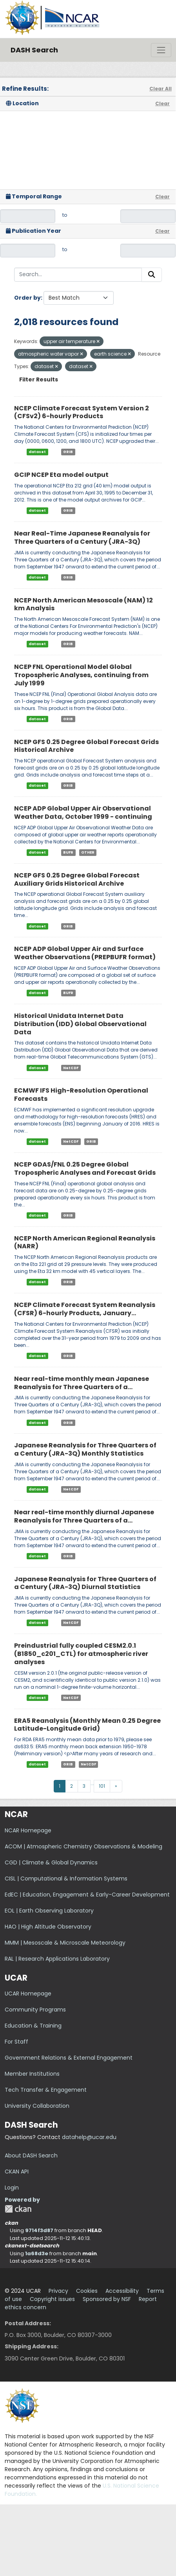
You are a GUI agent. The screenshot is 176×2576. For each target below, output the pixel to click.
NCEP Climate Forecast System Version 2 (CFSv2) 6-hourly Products (81, 412)
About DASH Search (31, 2155)
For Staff (16, 2042)
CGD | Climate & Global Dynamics (51, 1862)
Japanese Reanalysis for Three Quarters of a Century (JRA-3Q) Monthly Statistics (85, 1449)
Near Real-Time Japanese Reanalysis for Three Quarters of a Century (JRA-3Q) (82, 537)
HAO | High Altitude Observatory (48, 1927)
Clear (162, 103)
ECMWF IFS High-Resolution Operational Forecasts (81, 1094)
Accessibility (122, 2291)
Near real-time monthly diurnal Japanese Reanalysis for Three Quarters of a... (84, 1516)
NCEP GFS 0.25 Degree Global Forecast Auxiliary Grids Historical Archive (77, 879)
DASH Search (34, 50)
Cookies (87, 2291)
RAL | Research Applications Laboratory (57, 1959)
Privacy (58, 2291)
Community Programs (35, 2009)
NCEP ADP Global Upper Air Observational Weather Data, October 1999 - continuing (83, 812)
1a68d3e (36, 2253)
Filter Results (38, 379)
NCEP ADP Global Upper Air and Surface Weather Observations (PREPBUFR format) (85, 953)
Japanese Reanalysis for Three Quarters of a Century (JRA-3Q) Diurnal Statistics (85, 1583)
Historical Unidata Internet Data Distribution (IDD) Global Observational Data (80, 1024)
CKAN (18, 2209)
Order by (27, 298)
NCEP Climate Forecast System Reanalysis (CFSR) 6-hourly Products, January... (84, 1309)
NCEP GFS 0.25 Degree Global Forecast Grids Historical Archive (86, 746)
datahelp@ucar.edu (89, 2137)
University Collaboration (37, 2106)
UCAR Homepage (28, 1993)
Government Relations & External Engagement (68, 2058)
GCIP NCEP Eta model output (61, 474)
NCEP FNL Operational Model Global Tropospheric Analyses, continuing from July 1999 (81, 675)
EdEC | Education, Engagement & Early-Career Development (87, 1894)
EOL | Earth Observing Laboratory (49, 1910)
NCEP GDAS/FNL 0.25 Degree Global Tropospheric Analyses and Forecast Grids (85, 1168)
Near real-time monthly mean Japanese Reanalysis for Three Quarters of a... (81, 1382)
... (92, 1783)
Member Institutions (32, 2074)
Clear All (160, 88)
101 (102, 1786)
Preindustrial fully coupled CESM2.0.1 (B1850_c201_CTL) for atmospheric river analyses (81, 1653)
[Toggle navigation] (161, 50)
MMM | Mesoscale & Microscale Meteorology (65, 1943)
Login (12, 2187)
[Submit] (152, 275)
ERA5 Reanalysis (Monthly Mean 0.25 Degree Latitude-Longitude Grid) (87, 1724)
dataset (37, 451)
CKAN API (17, 2171)
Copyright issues (52, 2299)
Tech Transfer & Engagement (46, 2090)
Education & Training (33, 2026)
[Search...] (78, 275)
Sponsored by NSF (107, 2299)
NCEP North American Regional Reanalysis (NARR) (84, 1242)
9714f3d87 (39, 2230)
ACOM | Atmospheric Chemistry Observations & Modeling (83, 1846)
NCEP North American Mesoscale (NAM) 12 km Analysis (83, 604)
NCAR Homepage (28, 1830)
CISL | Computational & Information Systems (66, 1878)
